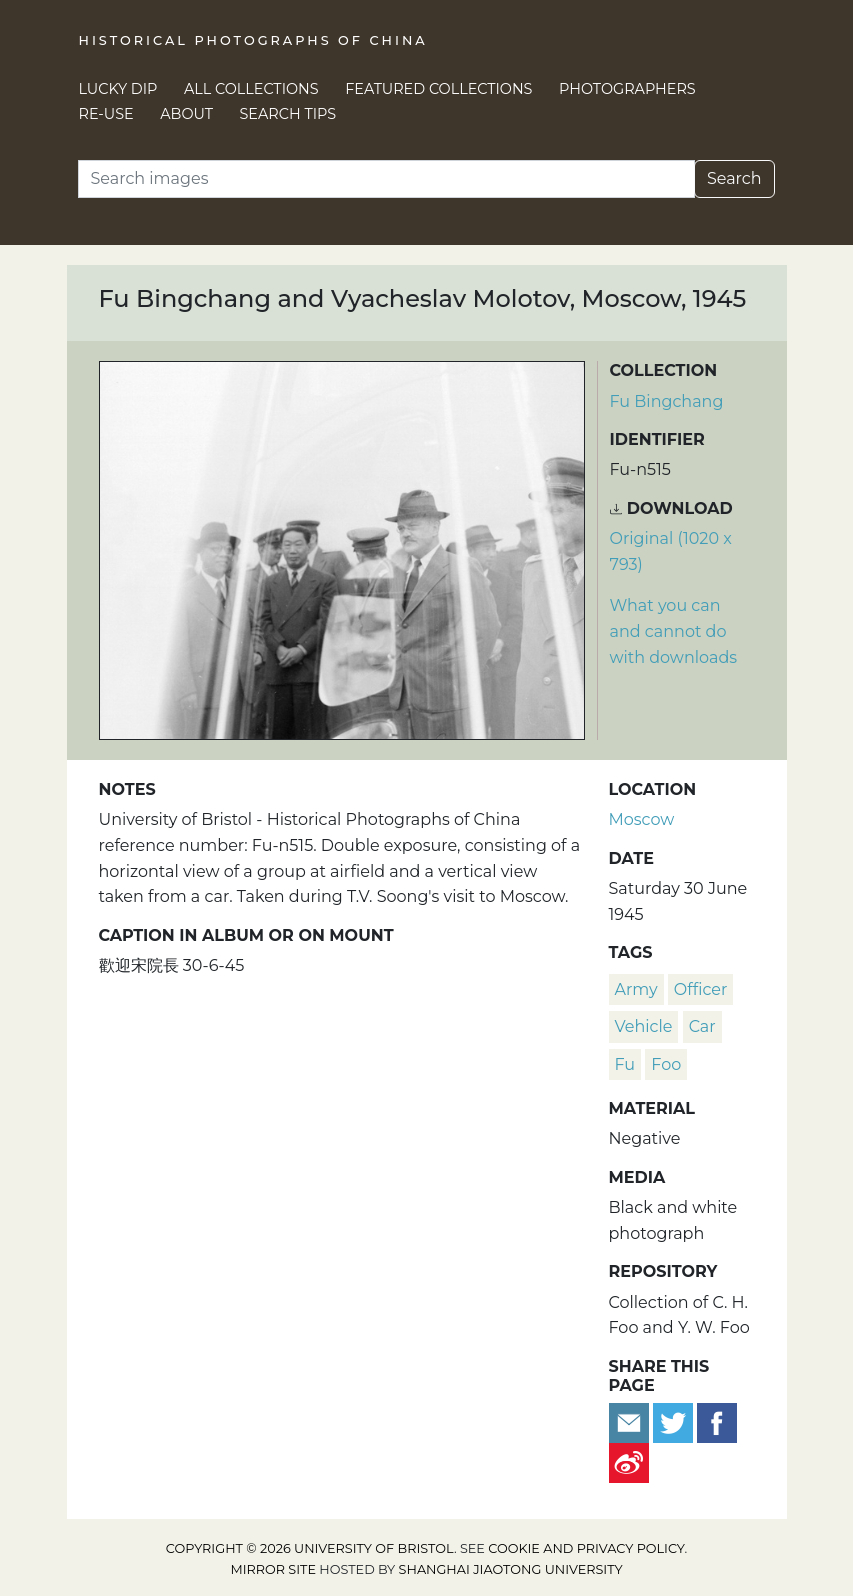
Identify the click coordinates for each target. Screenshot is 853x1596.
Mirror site (273, 1569)
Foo (666, 1064)
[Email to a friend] (631, 1421)
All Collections (251, 89)
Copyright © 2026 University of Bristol (310, 1548)
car (702, 1026)
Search (734, 178)
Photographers (627, 89)
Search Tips (288, 114)
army (636, 989)
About (186, 114)
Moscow (642, 819)
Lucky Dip (118, 89)
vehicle (644, 1026)
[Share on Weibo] (629, 1461)
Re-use (106, 114)
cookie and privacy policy (586, 1548)
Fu (625, 1064)
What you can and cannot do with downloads (674, 631)
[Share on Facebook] (717, 1421)
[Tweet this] (675, 1421)
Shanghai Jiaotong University (511, 1569)
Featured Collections (438, 89)
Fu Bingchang (667, 401)
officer (701, 989)
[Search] (386, 179)
